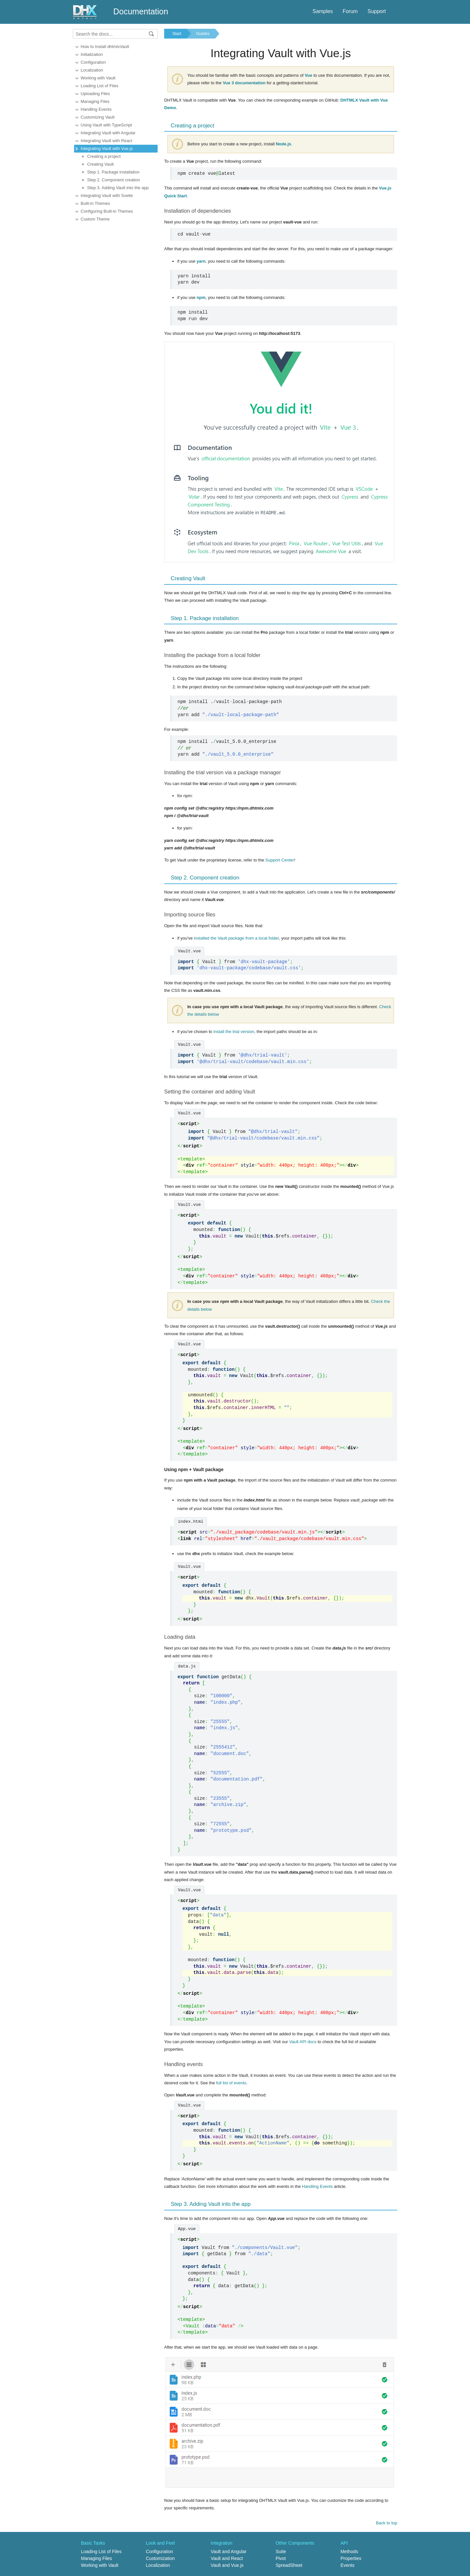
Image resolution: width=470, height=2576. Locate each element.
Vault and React (227, 2558)
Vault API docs (303, 2041)
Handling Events (96, 109)
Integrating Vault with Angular (108, 132)
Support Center (279, 860)
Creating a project (104, 156)
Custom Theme (95, 219)
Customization (160, 2558)
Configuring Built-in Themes (107, 211)
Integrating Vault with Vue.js (107, 148)
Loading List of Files (99, 85)
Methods (349, 2551)
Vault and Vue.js (227, 2565)
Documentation (140, 11)
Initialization (92, 54)
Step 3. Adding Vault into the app (118, 187)
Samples (322, 11)
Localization (92, 70)
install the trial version (233, 1031)
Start (176, 33)
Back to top (386, 2522)
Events (347, 2565)
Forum (350, 11)
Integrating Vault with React (106, 140)
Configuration (93, 62)
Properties (350, 2558)
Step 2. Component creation (113, 179)
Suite (280, 2551)
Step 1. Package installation (113, 172)
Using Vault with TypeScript (106, 125)
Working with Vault (98, 77)
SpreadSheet (288, 2565)
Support (377, 11)
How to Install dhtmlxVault (105, 46)
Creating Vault (100, 164)
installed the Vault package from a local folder (236, 938)
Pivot (280, 2558)
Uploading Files (95, 93)
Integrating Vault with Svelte (107, 195)
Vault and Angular (229, 2551)
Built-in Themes (95, 203)
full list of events (231, 2082)
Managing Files (95, 101)
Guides (202, 33)
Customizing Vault (98, 117)
